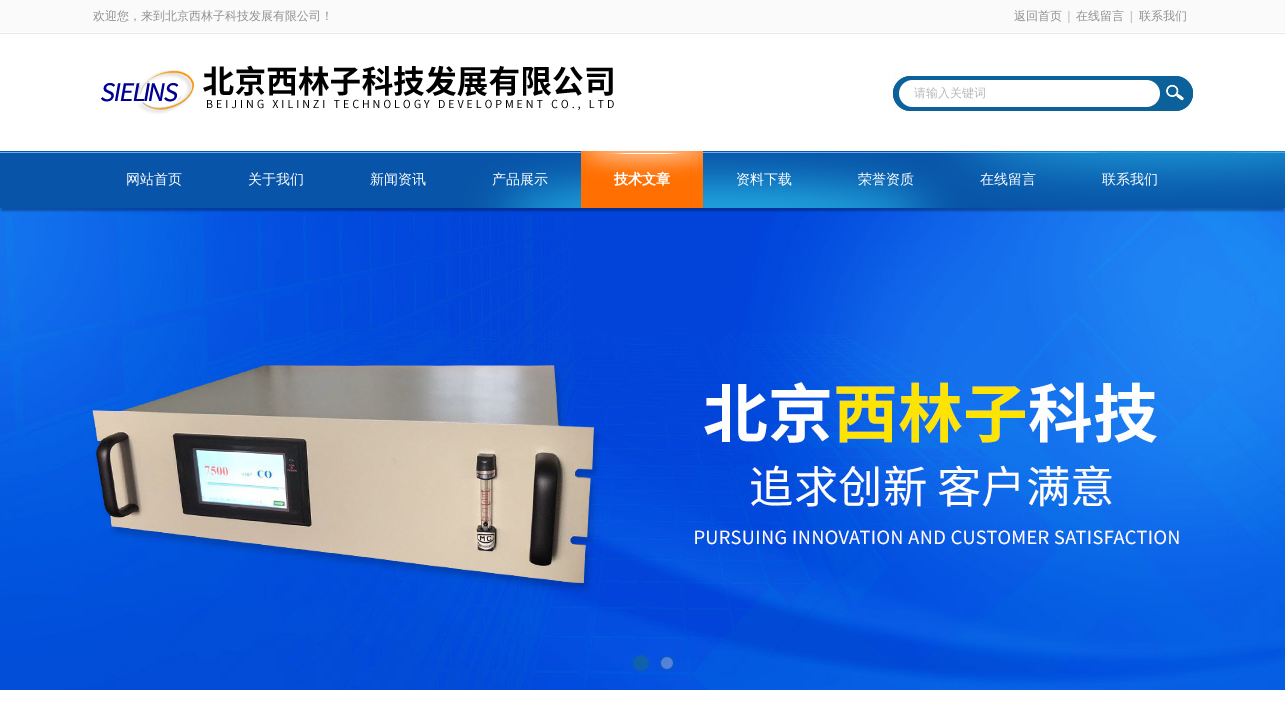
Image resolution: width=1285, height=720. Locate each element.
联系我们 (1163, 16)
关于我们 (276, 179)
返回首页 (1038, 16)
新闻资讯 (398, 179)
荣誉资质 (886, 179)
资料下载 (764, 179)
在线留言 (1100, 16)
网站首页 (154, 179)
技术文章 (642, 179)
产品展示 (520, 179)
